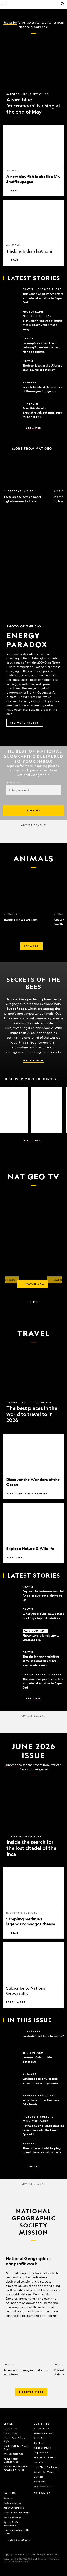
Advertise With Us (43, 2486)
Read (12, 190)
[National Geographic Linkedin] (36, 2512)
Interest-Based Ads (13, 2453)
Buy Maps (38, 2442)
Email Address (14, 782)
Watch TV (39, 2462)
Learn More (16, 2002)
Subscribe (10, 22)
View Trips (15, 1557)
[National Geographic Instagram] (35, 2497)
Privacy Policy (11, 2433)
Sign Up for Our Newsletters (11, 2524)
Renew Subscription (14, 2507)
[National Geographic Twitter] (35, 2505)
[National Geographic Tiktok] (45, 2512)
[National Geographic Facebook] (44, 2497)
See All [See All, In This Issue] (33, 2166)
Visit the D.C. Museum (45, 2457)
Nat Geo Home (41, 2428)
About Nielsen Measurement (11, 2460)
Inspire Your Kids (42, 2447)
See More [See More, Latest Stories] (33, 427)
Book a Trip (39, 2438)
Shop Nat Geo (41, 2452)
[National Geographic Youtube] (44, 2505)
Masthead (39, 2476)
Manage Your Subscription (17, 2512)
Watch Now (33, 1060)
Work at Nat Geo (12, 2517)
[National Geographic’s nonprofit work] (33, 2281)
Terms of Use (10, 2428)
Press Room (39, 2481)
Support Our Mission (44, 2472)
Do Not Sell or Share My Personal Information (16, 2468)
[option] (27, 481)
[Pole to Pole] (46, 1110)
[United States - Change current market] (17, 2540)
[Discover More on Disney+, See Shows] (32, 1140)
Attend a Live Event (44, 2433)
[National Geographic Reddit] (36, 2520)
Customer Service (13, 2503)
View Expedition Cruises (27, 1493)
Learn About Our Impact (46, 2467)
